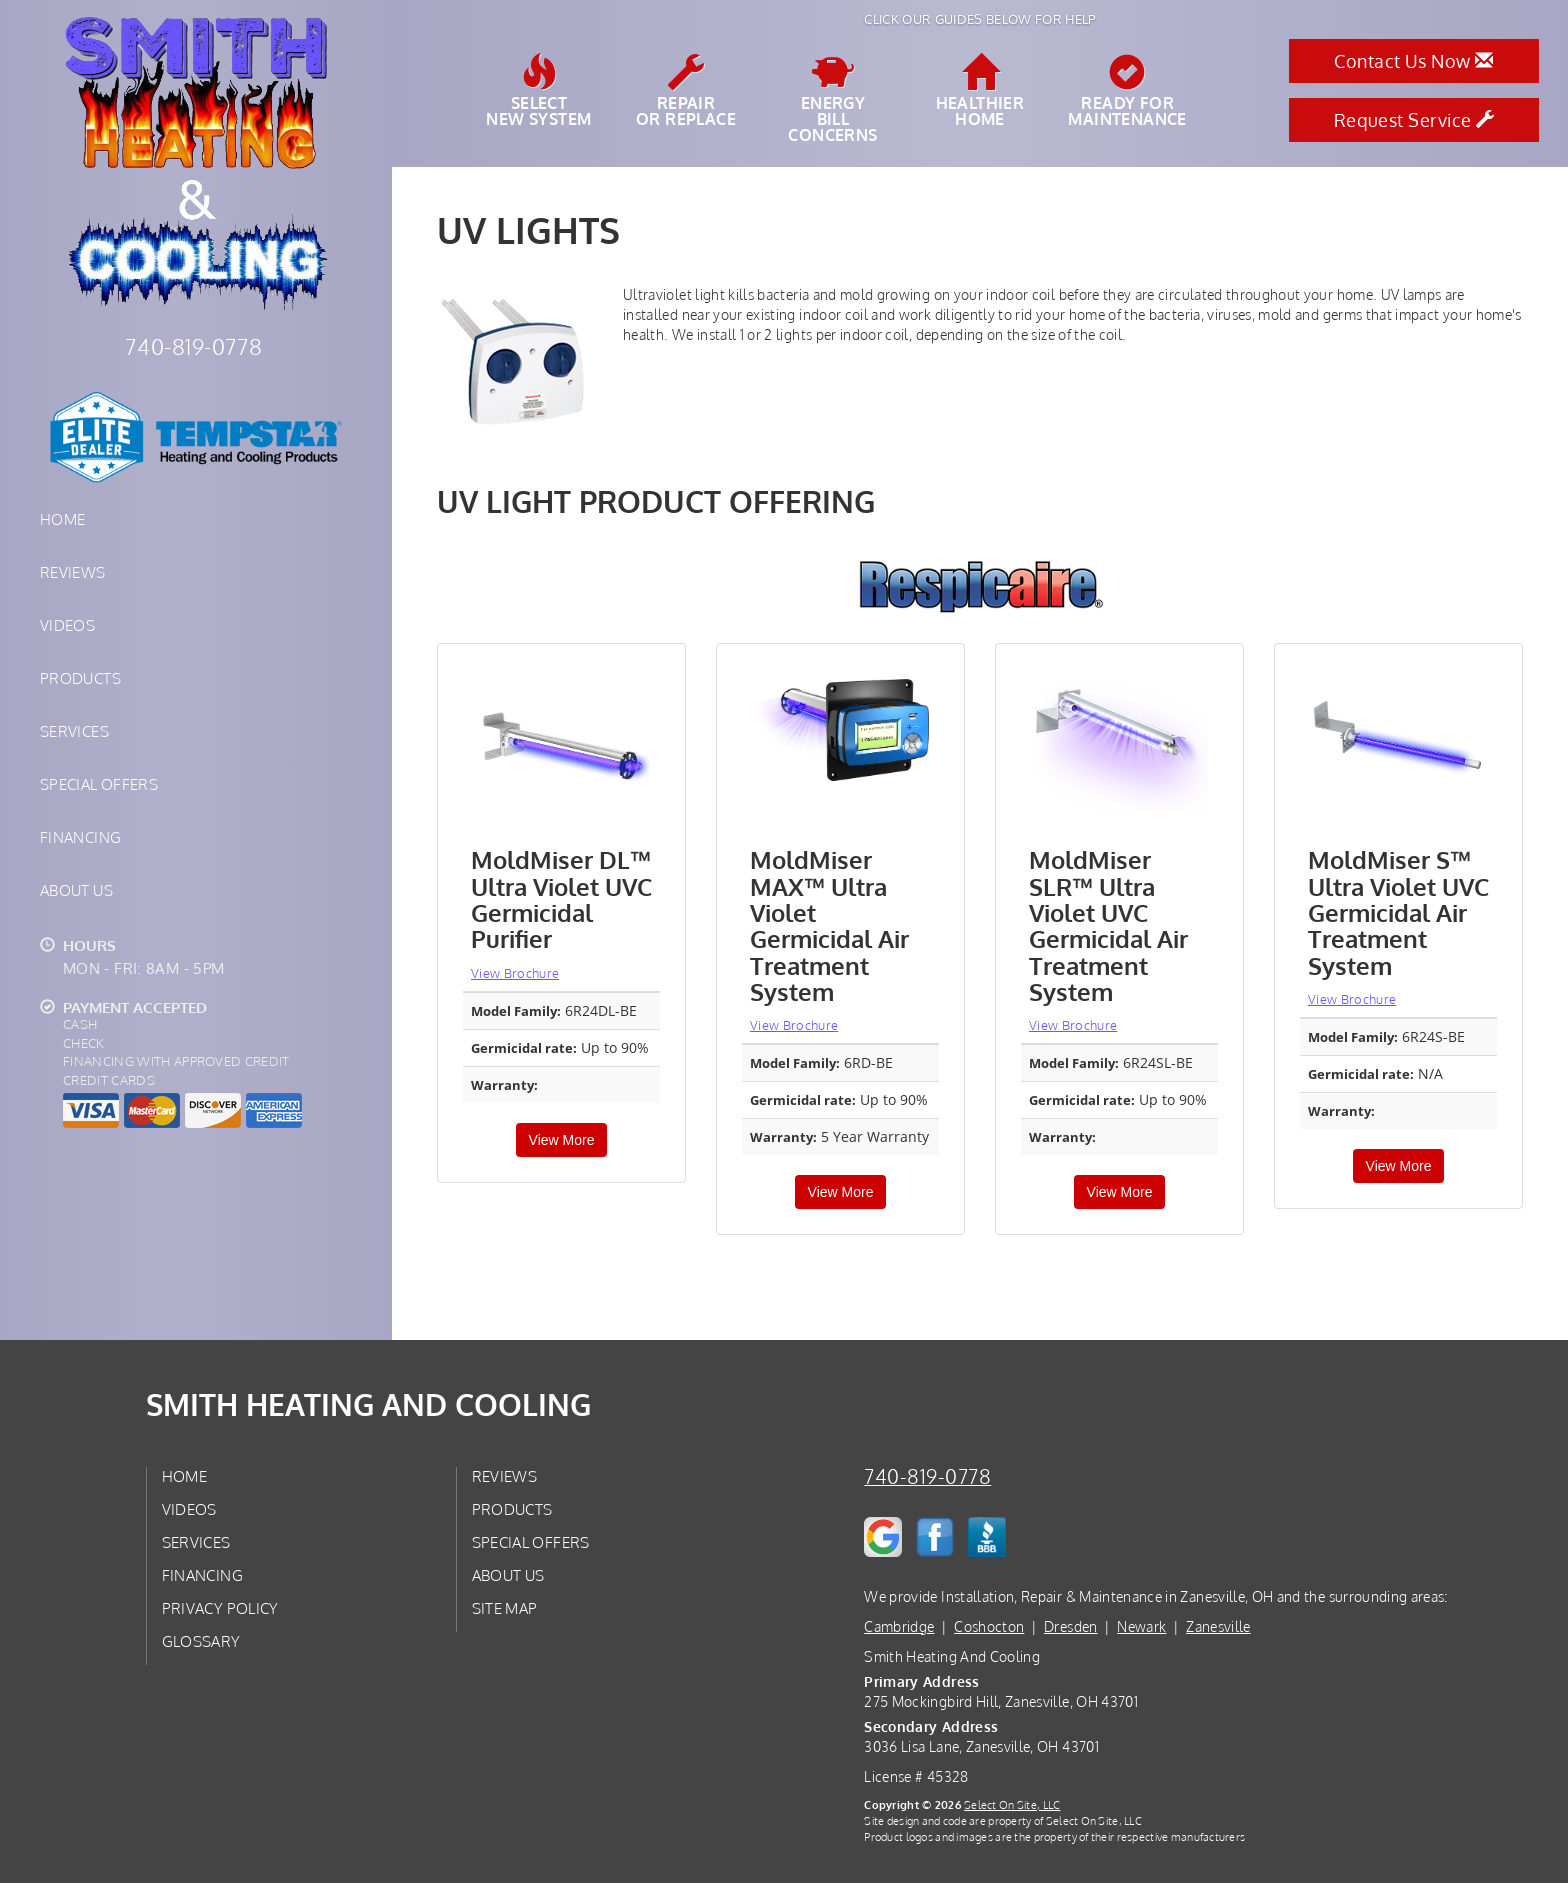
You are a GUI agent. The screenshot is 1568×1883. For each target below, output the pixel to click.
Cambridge (899, 1626)
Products (80, 678)
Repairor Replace (686, 91)
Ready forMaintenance (1127, 91)
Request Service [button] (1414, 120)
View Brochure (515, 973)
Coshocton (989, 1626)
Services (74, 731)
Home (62, 519)
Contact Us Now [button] (1413, 61)
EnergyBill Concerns (832, 99)
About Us (76, 890)
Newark (1141, 1626)
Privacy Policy (220, 1608)
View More (562, 1140)
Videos (67, 625)
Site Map (505, 1608)
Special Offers (99, 784)
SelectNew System (538, 91)
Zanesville (1218, 1626)
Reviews (73, 572)
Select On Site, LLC (1012, 1804)
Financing (80, 837)
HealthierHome (980, 91)
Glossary (201, 1641)
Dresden (1070, 1626)
